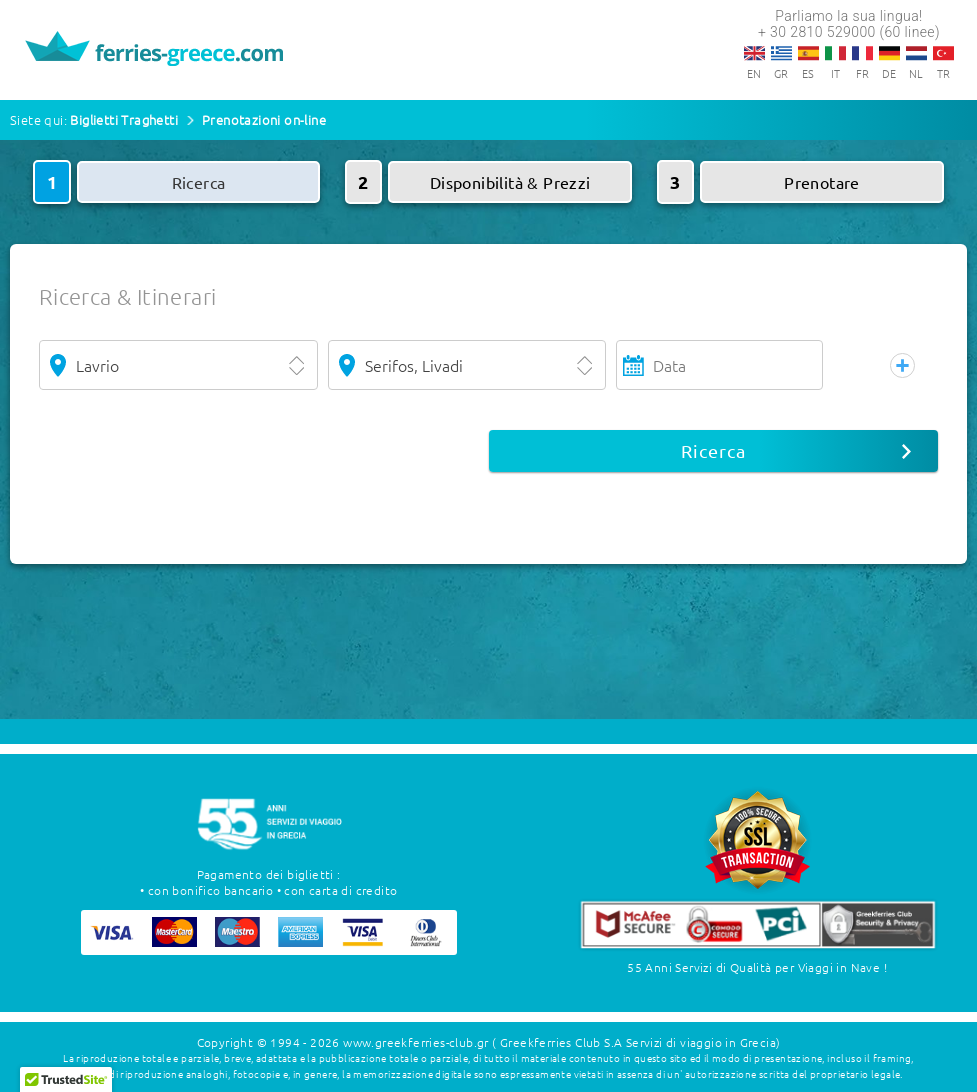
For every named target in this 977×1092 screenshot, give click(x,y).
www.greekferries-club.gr (416, 1042)
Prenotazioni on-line (264, 119)
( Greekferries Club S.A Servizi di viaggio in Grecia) (636, 1042)
